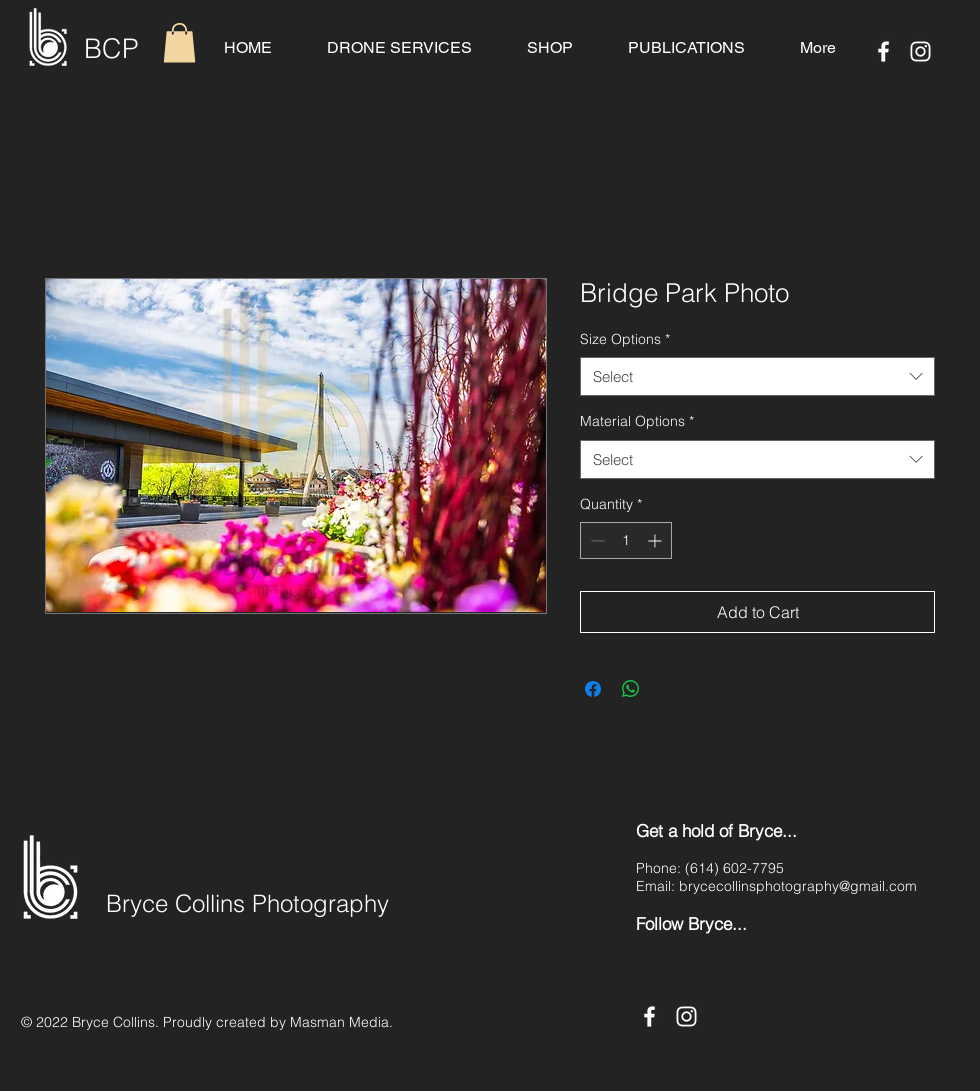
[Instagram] (920, 51)
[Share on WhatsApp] (631, 689)
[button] (179, 42)
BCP (111, 48)
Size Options (625, 339)
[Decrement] (595, 540)
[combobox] (757, 376)
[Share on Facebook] (593, 689)
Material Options (637, 421)
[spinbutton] (626, 540)
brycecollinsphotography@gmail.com (798, 886)
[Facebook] (883, 51)
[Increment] (656, 540)
